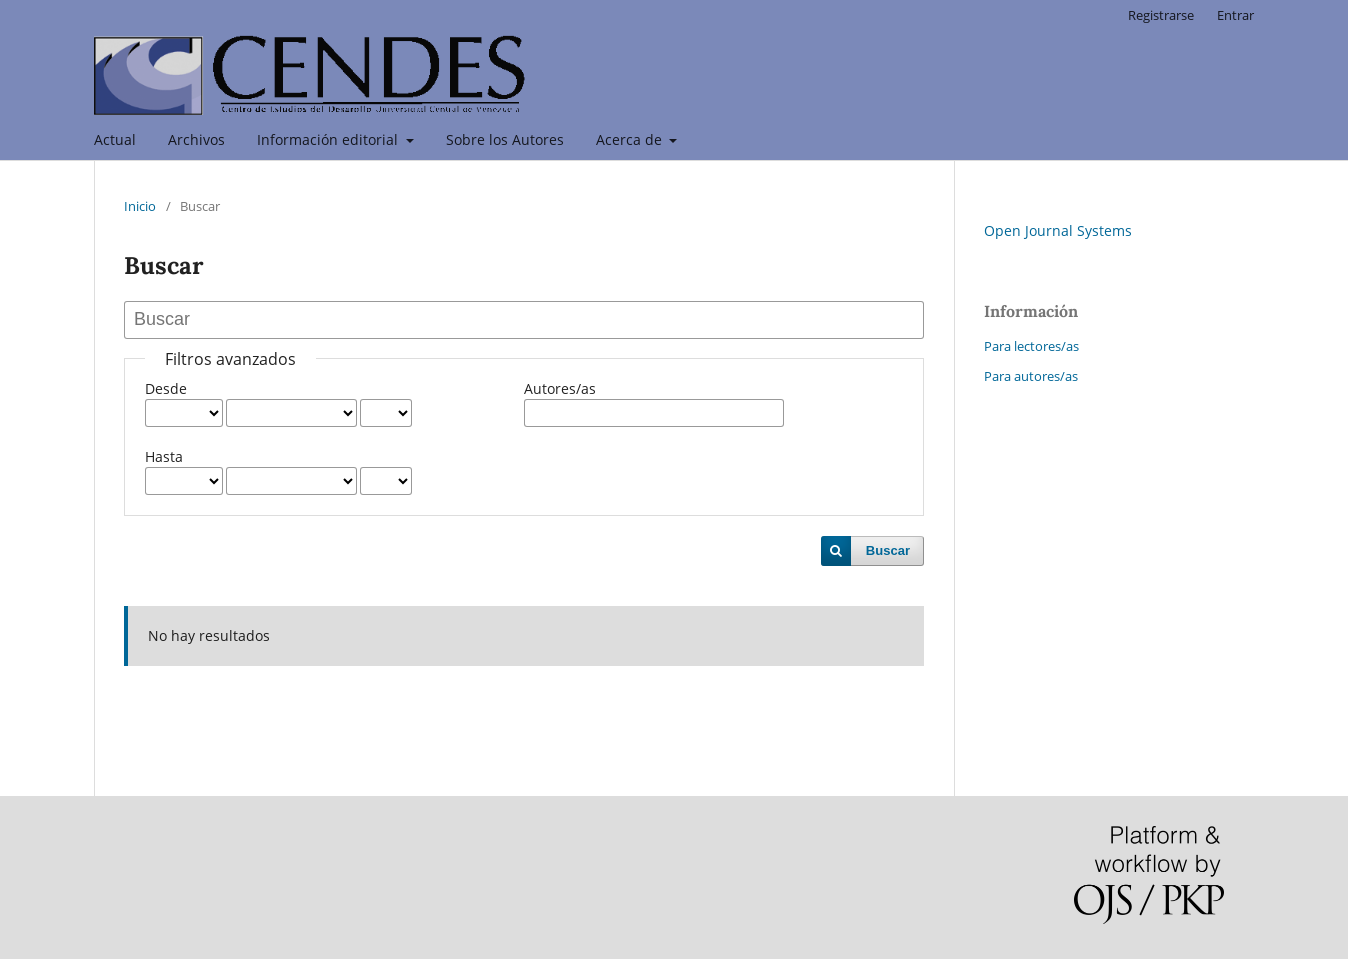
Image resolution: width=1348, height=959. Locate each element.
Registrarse (1161, 15)
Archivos (196, 139)
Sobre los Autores (505, 139)
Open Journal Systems (1058, 230)
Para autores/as (1031, 376)
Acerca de (631, 139)
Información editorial (329, 139)
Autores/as (560, 388)
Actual (115, 139)
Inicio (140, 206)
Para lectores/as (1031, 346)
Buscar (888, 550)
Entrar (1235, 15)
